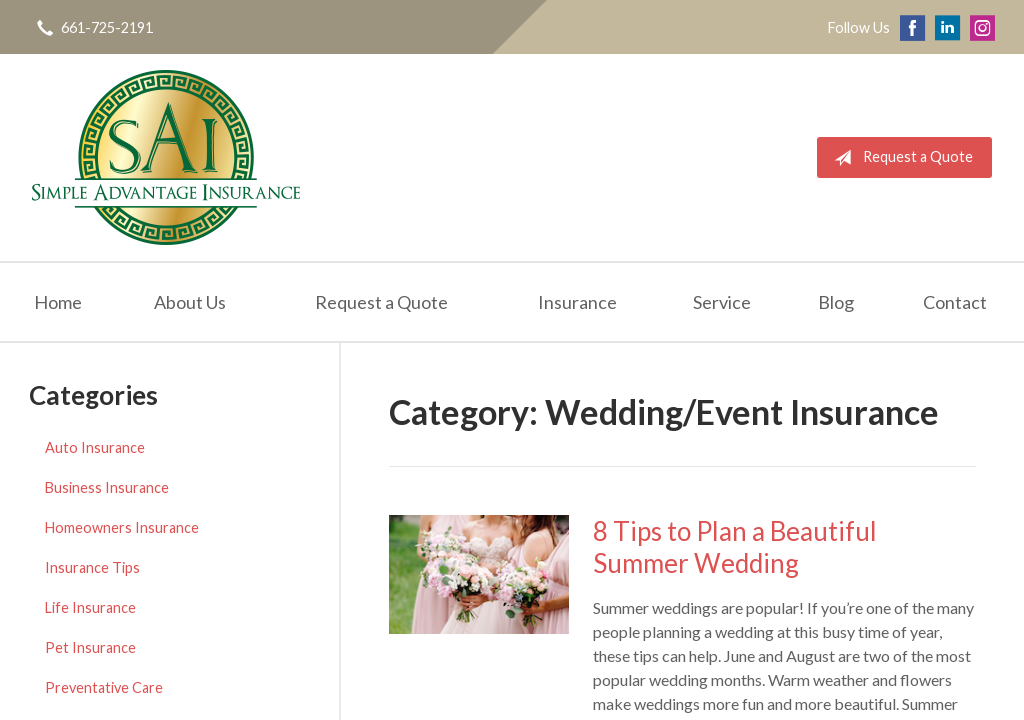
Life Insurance (90, 607)
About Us (190, 302)
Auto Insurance (95, 447)
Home (58, 302)
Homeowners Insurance (122, 527)
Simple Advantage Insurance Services (166, 157)
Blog (836, 302)
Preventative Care (104, 687)
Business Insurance (107, 487)
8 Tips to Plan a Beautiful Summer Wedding (735, 547)
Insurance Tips (92, 567)
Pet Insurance (90, 647)
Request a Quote (899, 158)
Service (722, 302)
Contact (955, 302)
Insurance (577, 302)
